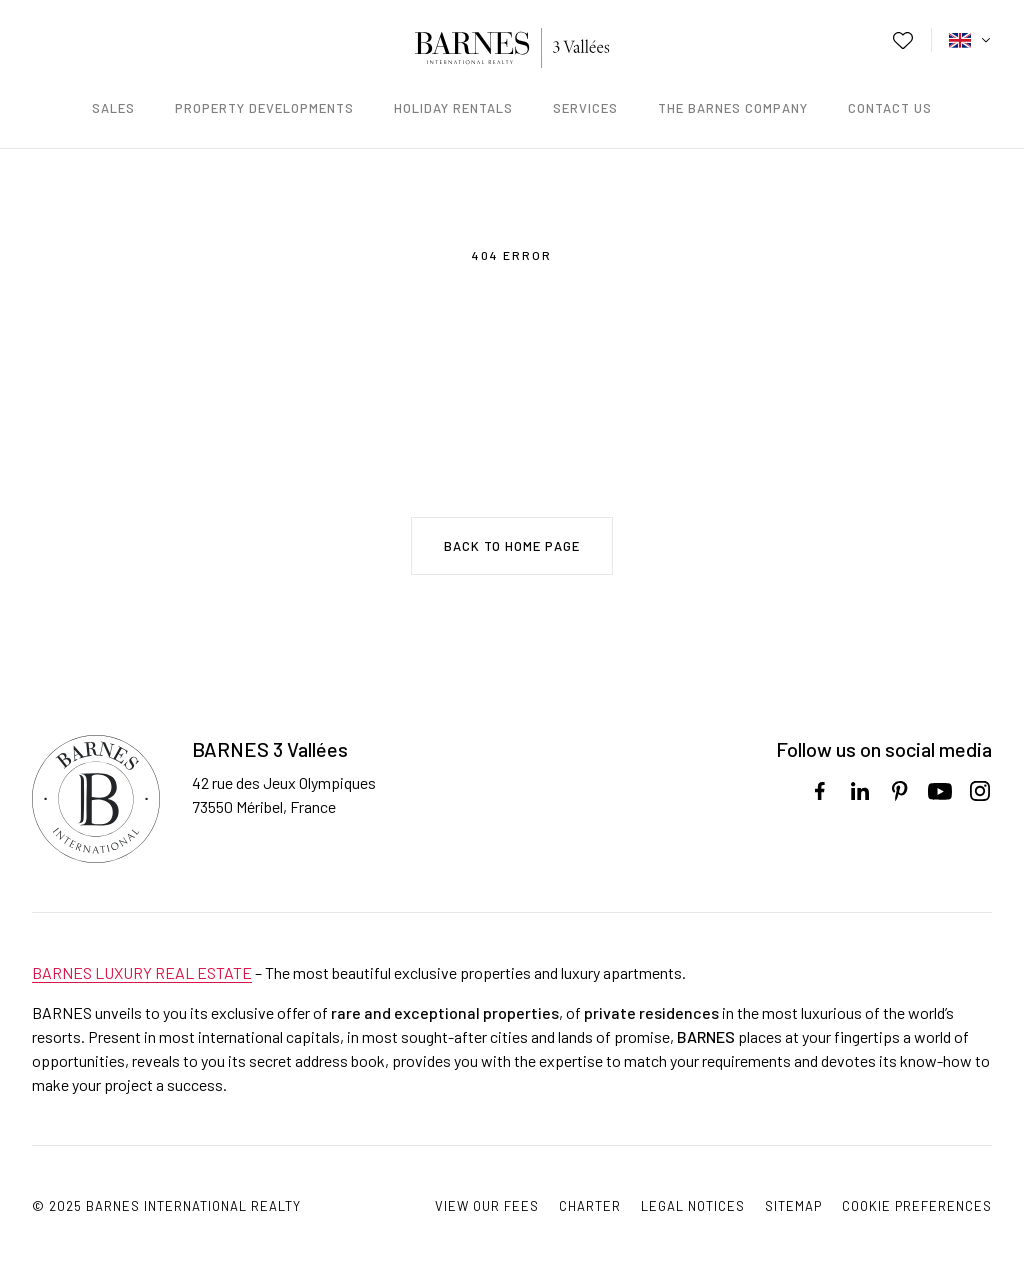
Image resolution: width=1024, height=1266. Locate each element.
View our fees (487, 1206)
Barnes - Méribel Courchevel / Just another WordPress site (512, 48)
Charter (590, 1206)
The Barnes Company (733, 108)
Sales (113, 108)
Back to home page (512, 546)
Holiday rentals (453, 108)
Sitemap (793, 1206)
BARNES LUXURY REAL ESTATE (142, 972)
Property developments (264, 108)
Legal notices (693, 1206)
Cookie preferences (917, 1206)
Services (585, 108)
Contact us (890, 108)
